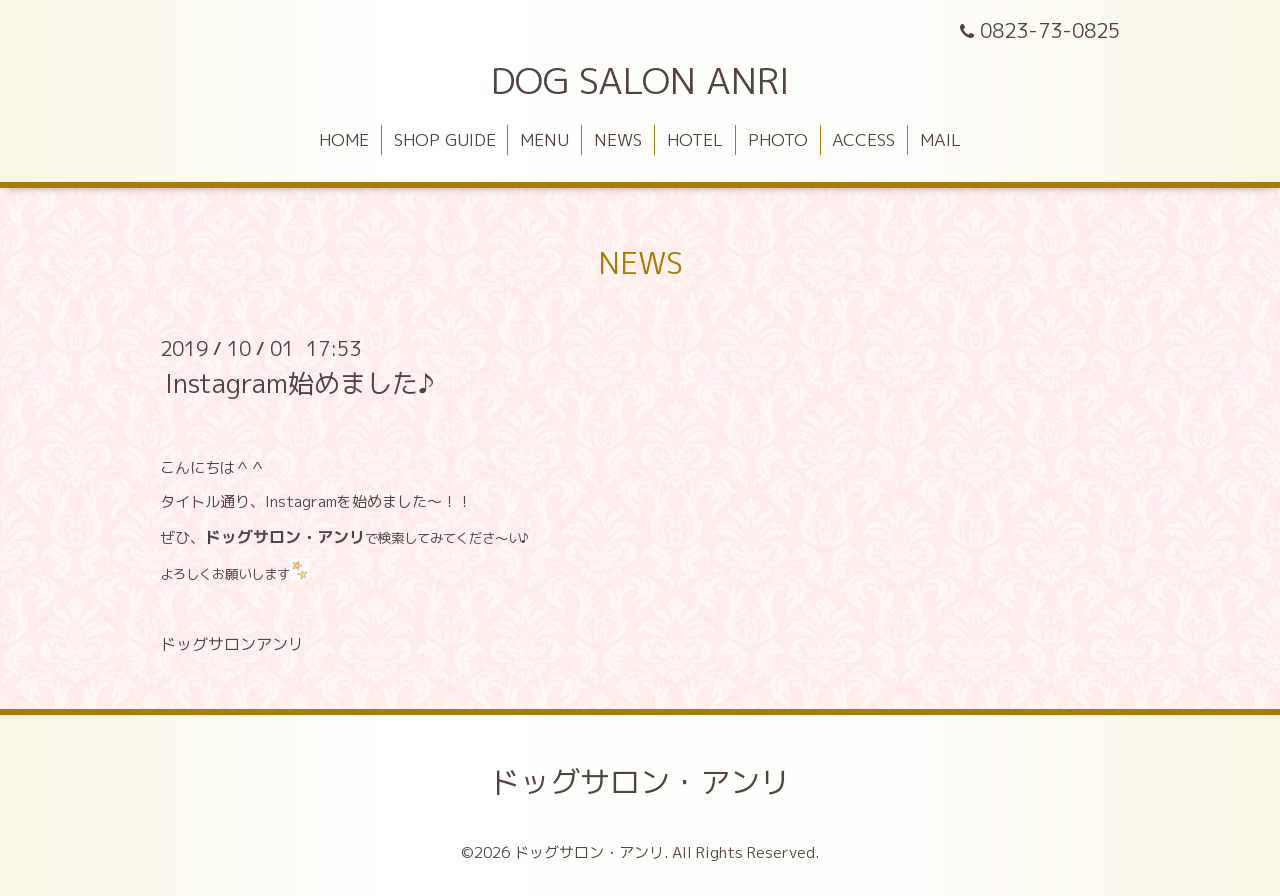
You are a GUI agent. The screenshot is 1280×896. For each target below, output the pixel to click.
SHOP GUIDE (445, 139)
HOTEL (695, 139)
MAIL (940, 139)
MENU (544, 139)
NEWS (618, 139)
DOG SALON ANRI (640, 80)
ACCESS (863, 139)
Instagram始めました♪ (299, 383)
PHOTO (778, 139)
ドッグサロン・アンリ (640, 782)
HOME (344, 139)
